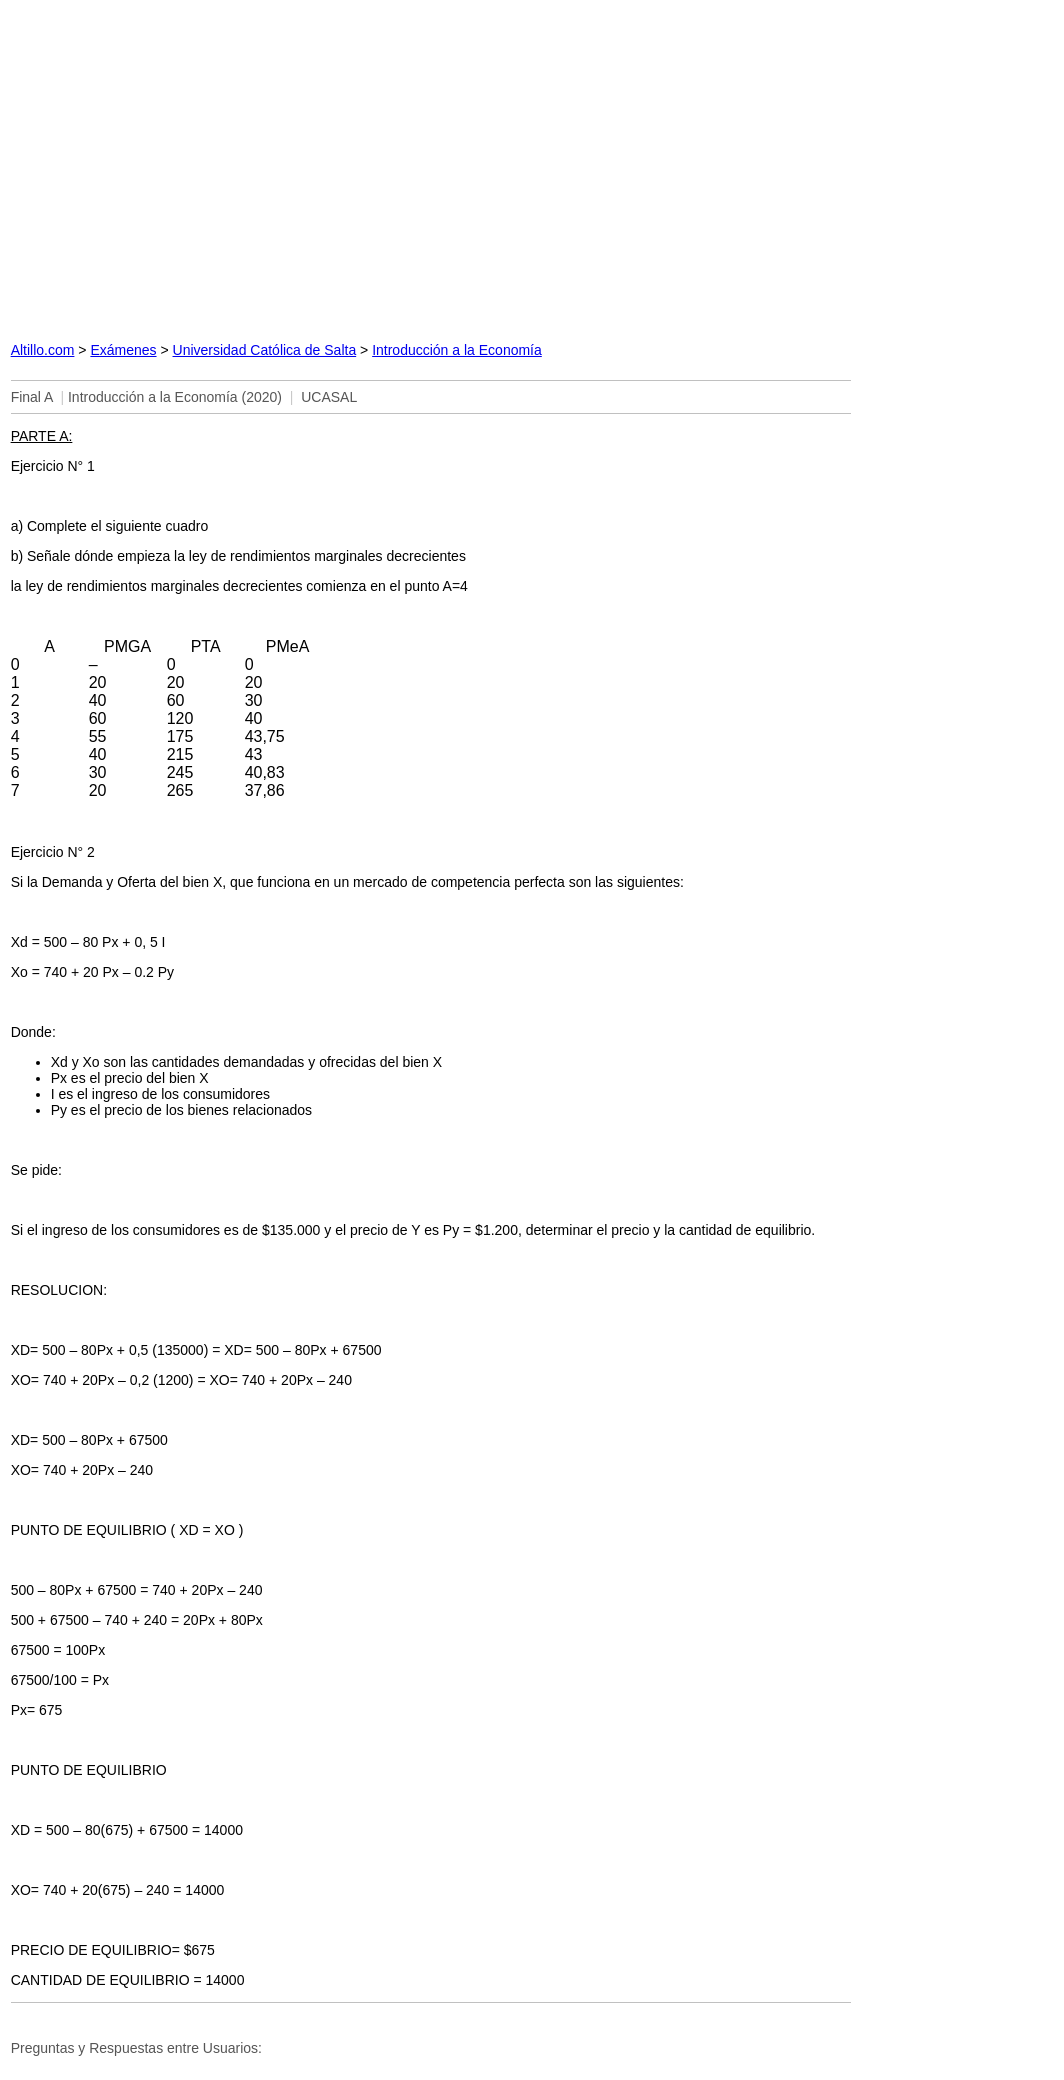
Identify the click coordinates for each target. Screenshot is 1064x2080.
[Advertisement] (431, 165)
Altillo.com (43, 350)
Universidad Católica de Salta (265, 350)
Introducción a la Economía (457, 350)
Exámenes (123, 350)
